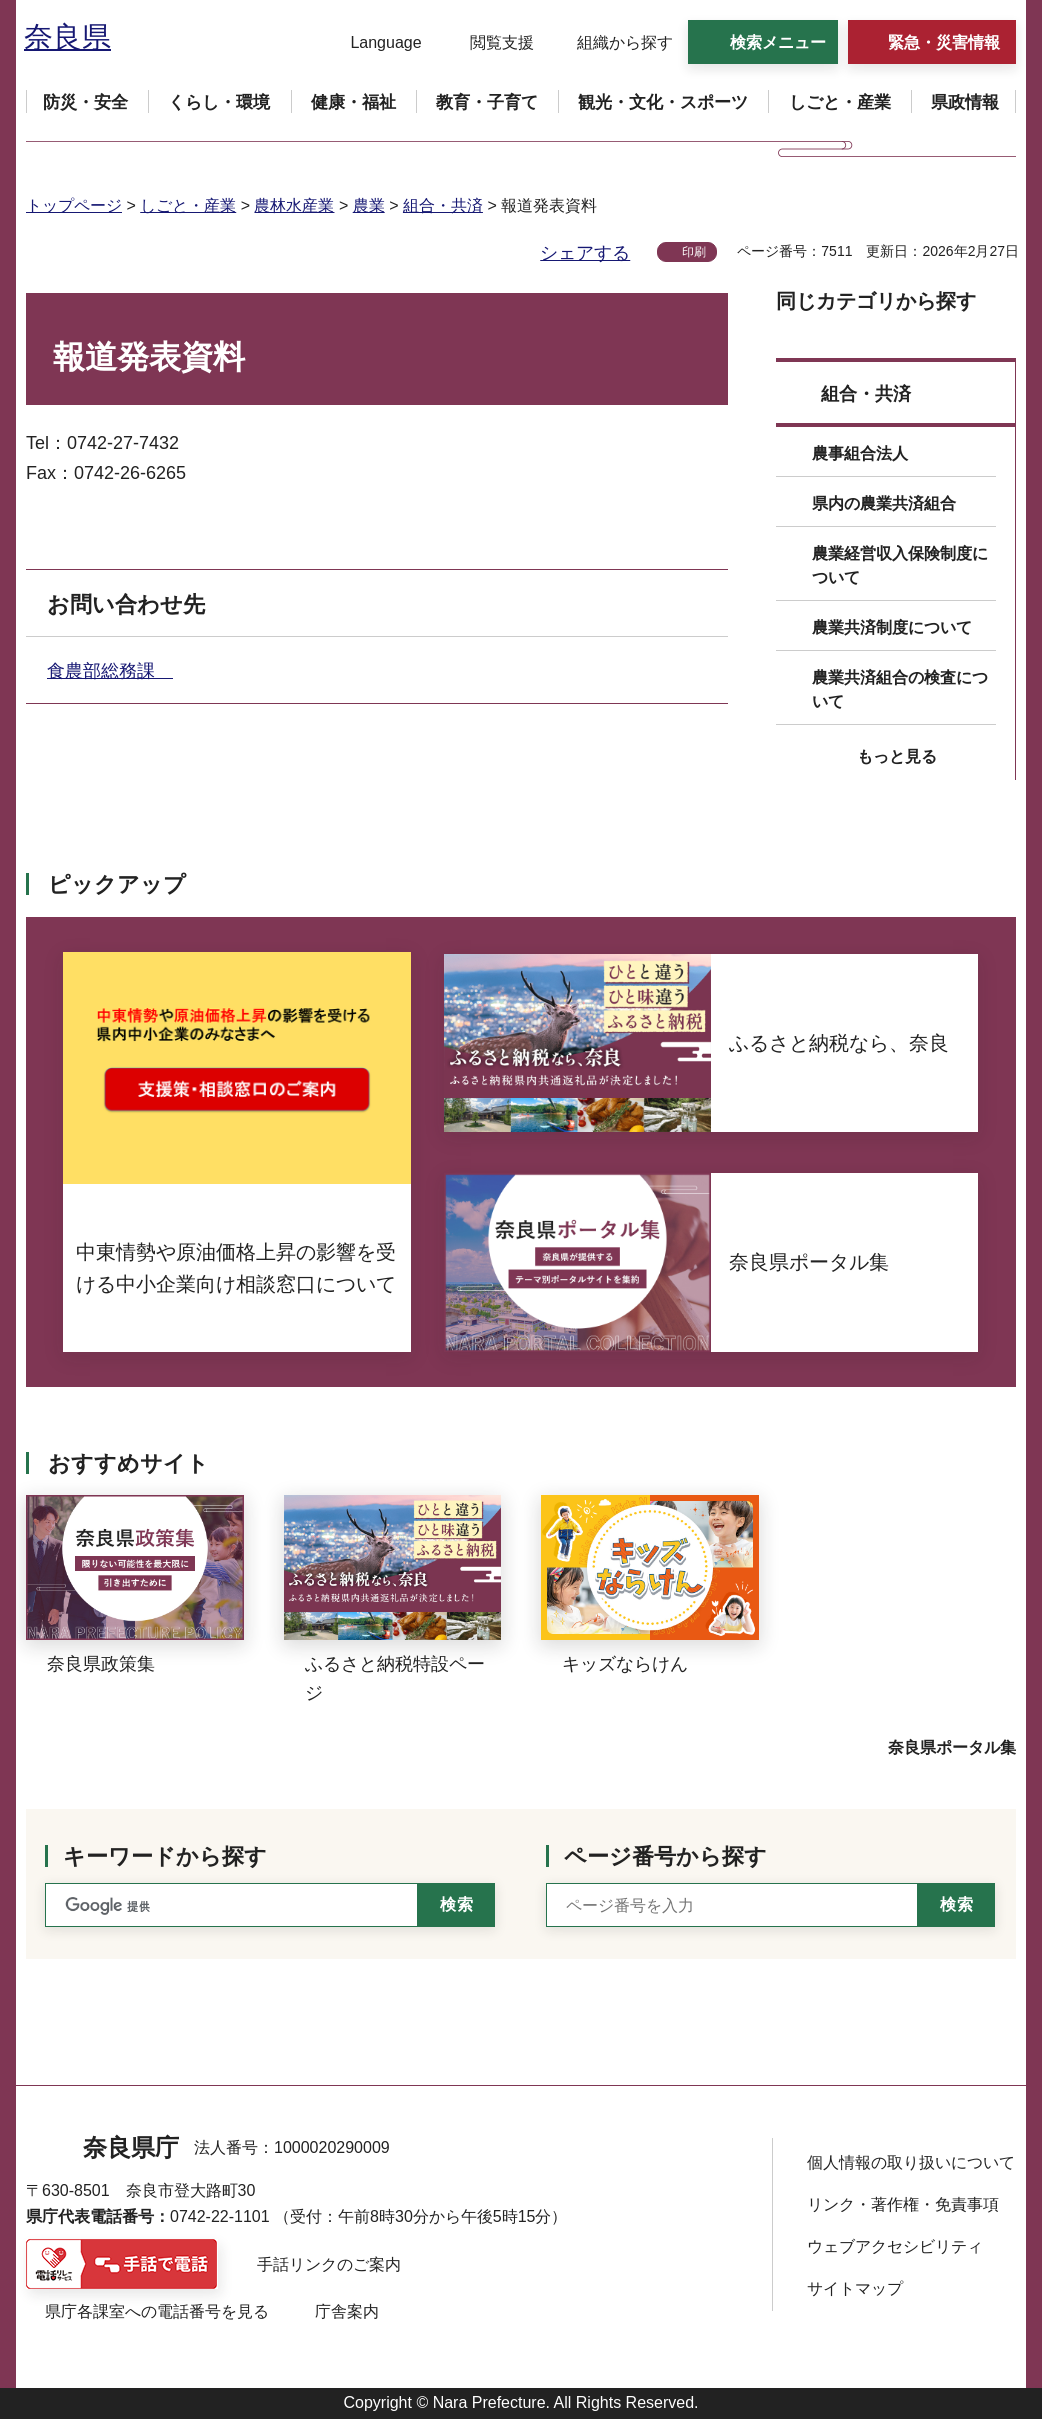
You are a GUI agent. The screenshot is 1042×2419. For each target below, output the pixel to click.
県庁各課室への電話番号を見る (157, 2311)
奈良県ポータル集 (952, 1747)
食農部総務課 (110, 671)
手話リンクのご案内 (329, 2264)
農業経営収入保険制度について (900, 565)
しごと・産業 (188, 205)
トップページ (74, 205)
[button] (373, 43)
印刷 (694, 252)
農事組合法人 (860, 453)
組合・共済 (443, 205)
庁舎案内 (347, 2311)
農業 (369, 205)
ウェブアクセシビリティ (895, 2246)
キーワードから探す (165, 1856)
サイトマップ (855, 2288)
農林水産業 (294, 205)
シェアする (585, 253)
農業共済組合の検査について (900, 689)
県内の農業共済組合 (884, 503)
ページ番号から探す (665, 1856)
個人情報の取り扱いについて (911, 2162)
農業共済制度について (892, 627)
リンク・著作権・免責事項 (903, 2204)
